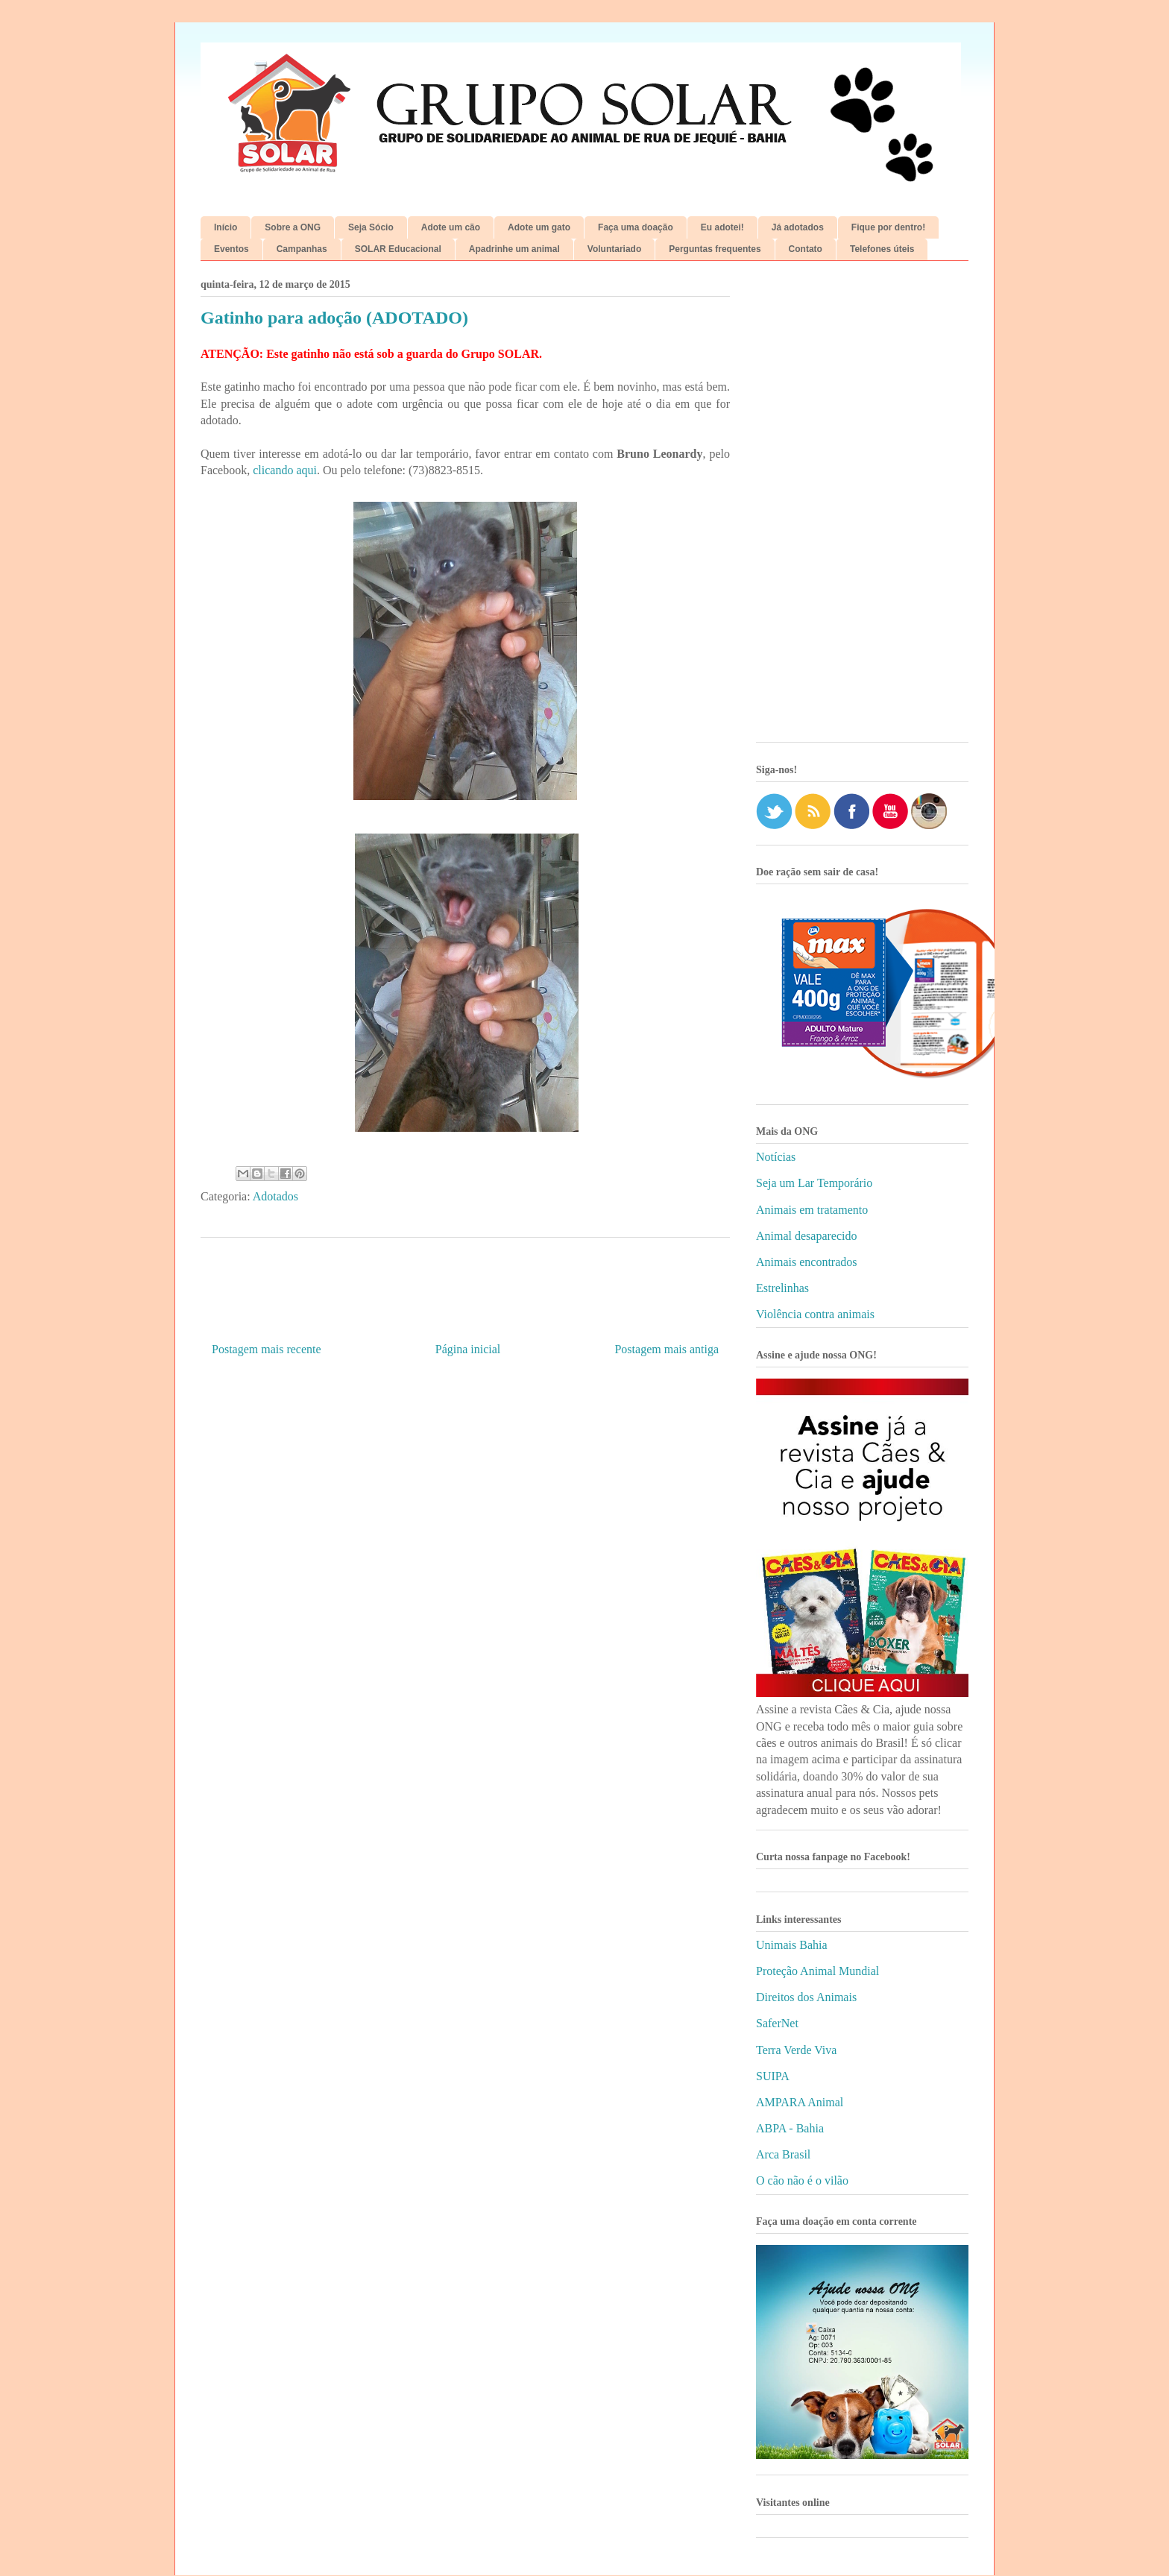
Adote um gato (539, 227)
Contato (805, 249)
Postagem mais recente (266, 1349)
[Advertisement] (862, 507)
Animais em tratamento (812, 1209)
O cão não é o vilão (802, 2180)
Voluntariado (614, 249)
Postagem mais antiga (666, 1349)
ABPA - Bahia (790, 2128)
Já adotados (798, 227)
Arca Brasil (783, 2154)
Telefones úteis (882, 249)
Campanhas (302, 249)
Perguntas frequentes (714, 249)
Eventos (231, 249)
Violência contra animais (815, 1314)
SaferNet (777, 2023)
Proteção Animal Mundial (817, 1971)
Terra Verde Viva (796, 2050)
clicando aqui (285, 470)
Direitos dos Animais (806, 1997)
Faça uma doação (635, 227)
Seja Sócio (371, 227)
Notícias (775, 1156)
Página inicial (468, 1349)
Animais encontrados (806, 1262)
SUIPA (773, 2076)
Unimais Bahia (792, 1945)
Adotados (275, 1196)
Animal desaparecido (806, 1235)
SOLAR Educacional (398, 249)
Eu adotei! (722, 227)
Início (225, 227)
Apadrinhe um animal (514, 249)
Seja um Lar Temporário (814, 1183)
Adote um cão (450, 227)
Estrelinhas (782, 1288)
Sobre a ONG (293, 227)
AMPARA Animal (799, 2102)
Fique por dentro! (888, 227)
